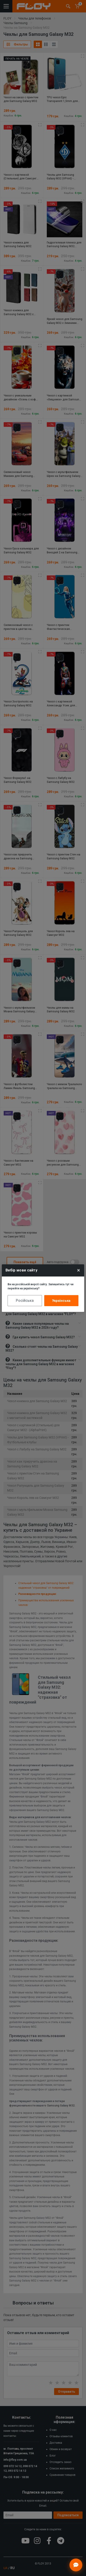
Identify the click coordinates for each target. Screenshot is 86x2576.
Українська (61, 1301)
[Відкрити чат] (75, 2565)
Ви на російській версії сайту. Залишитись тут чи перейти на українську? (40, 1286)
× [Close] (78, 1270)
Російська (25, 1300)
